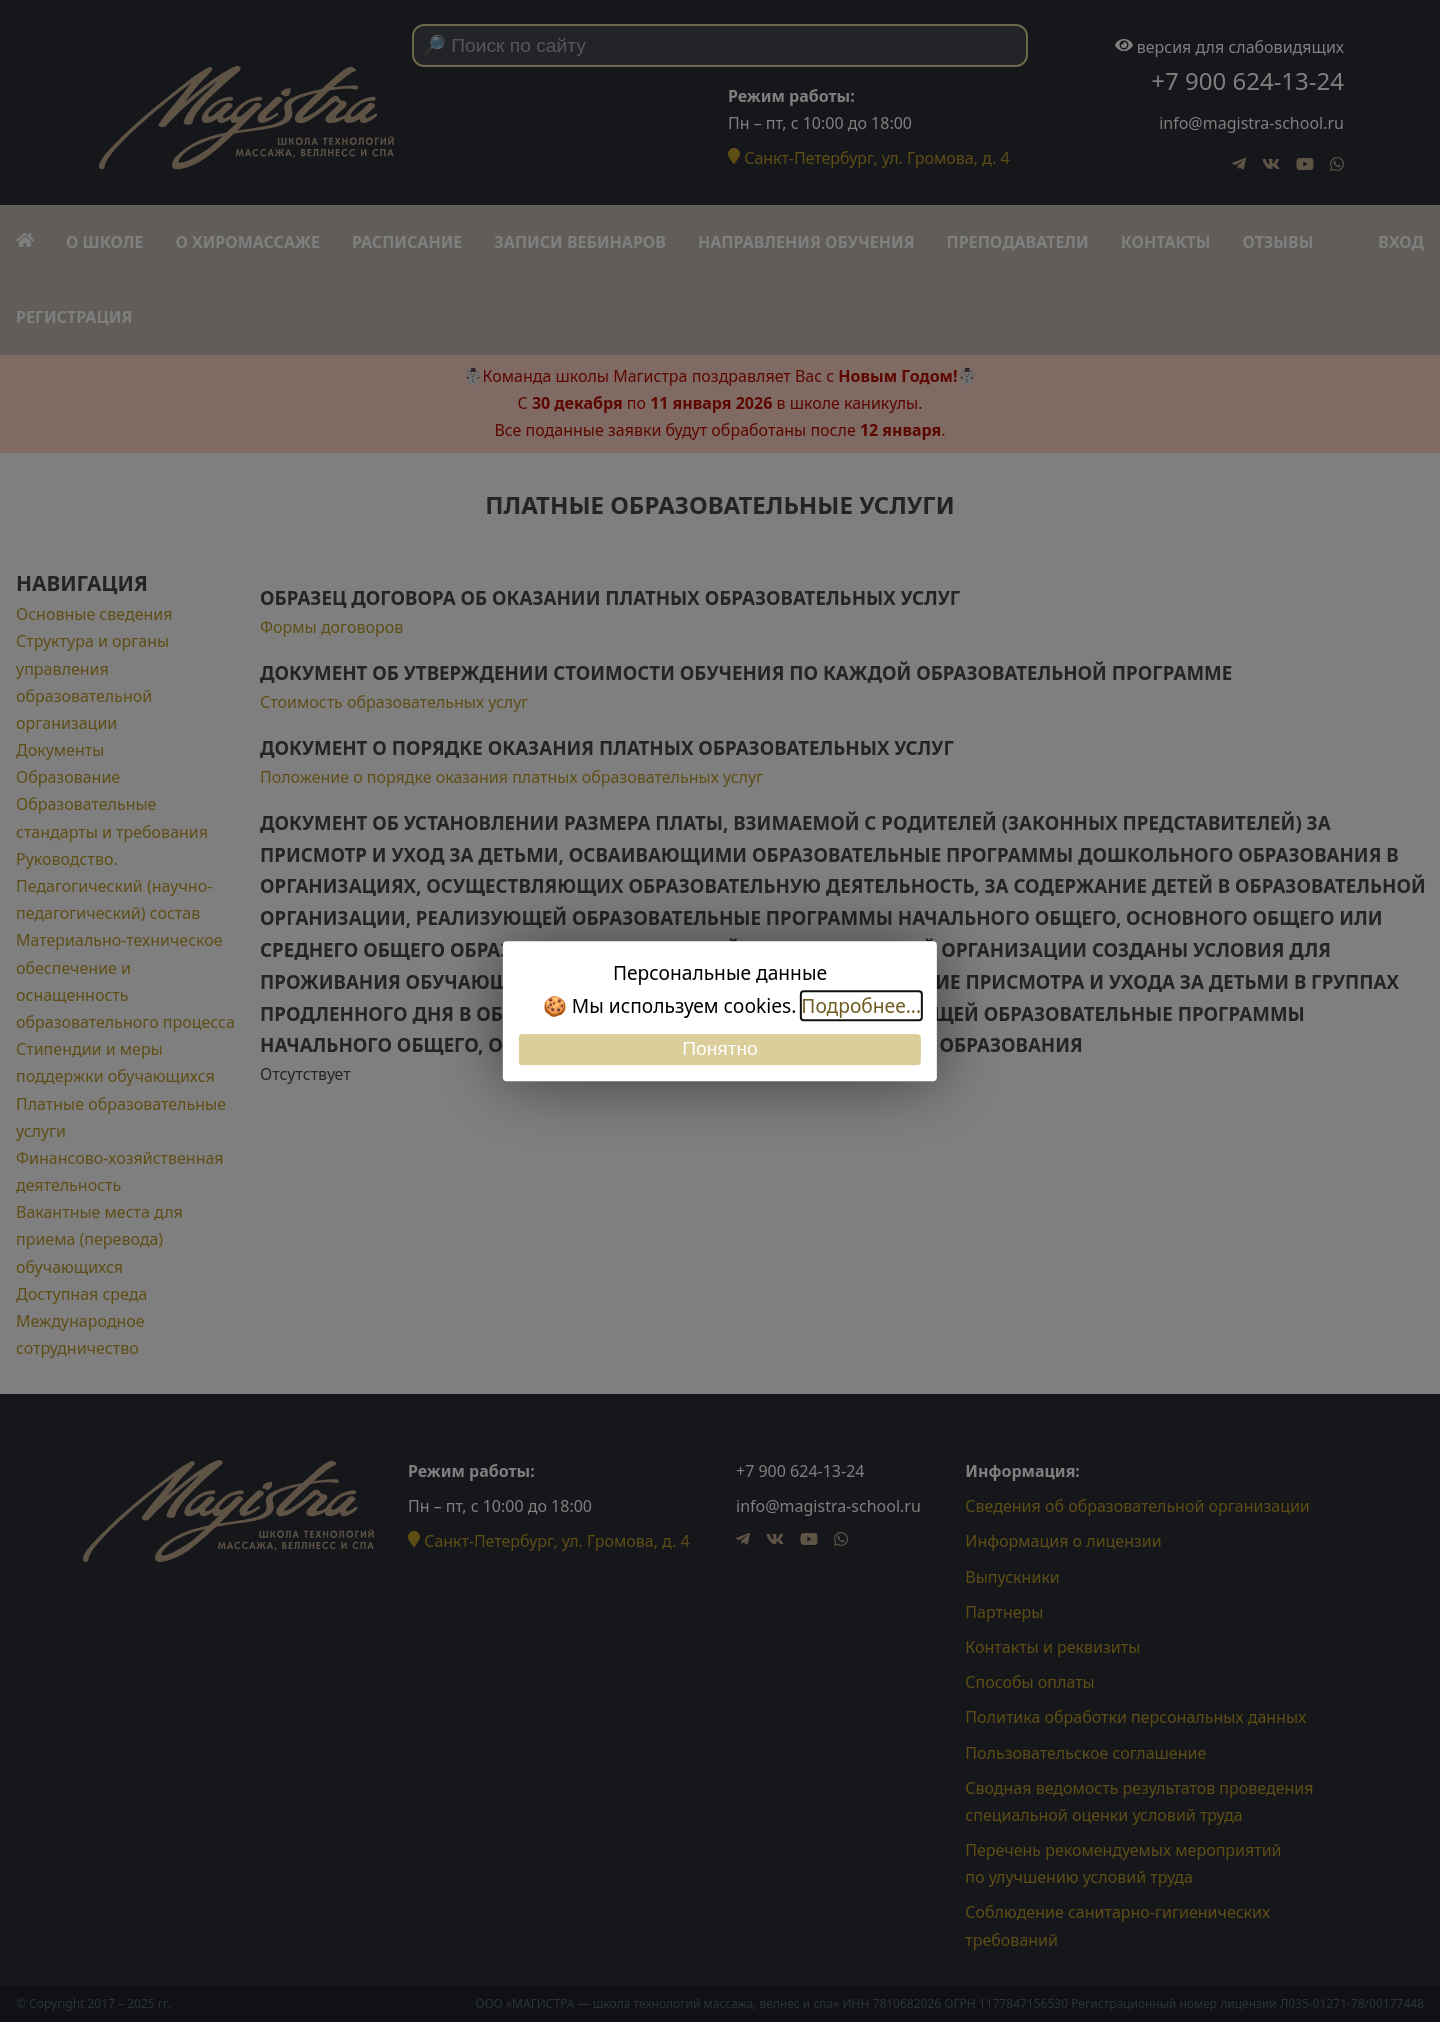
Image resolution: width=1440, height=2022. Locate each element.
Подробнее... (861, 1005)
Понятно (720, 1049)
